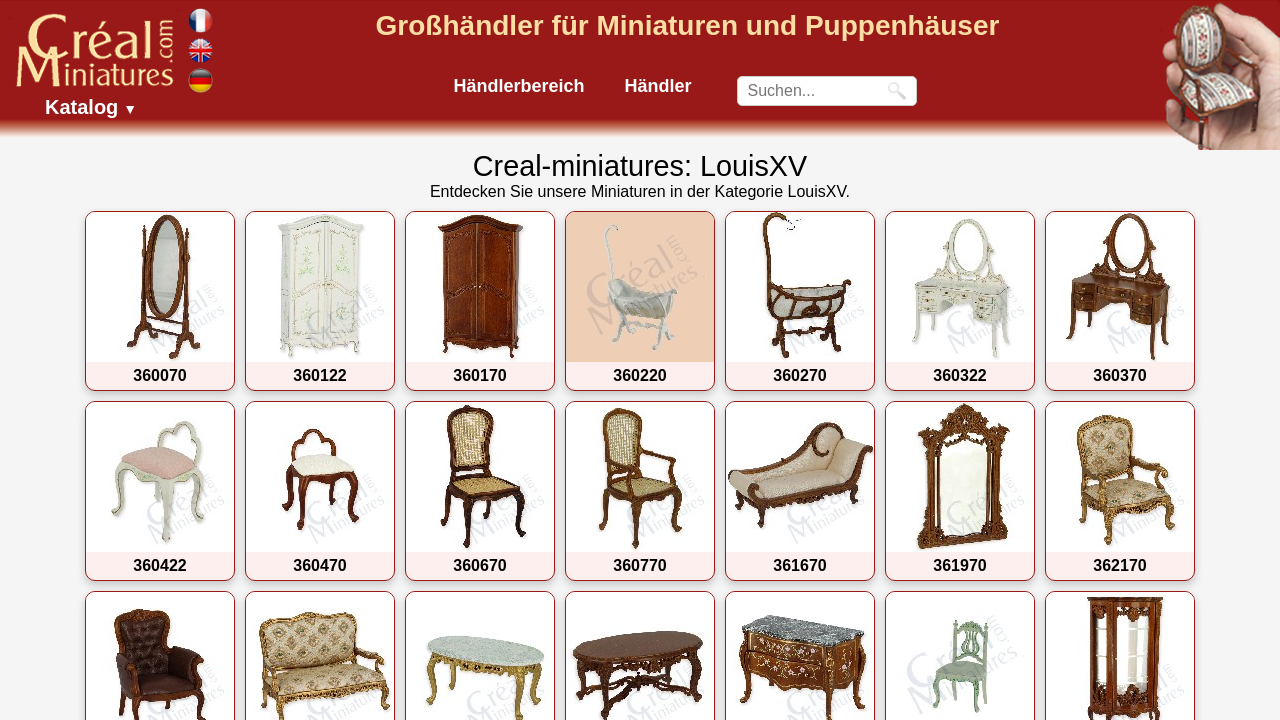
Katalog (91, 107)
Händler (658, 86)
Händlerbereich (518, 86)
